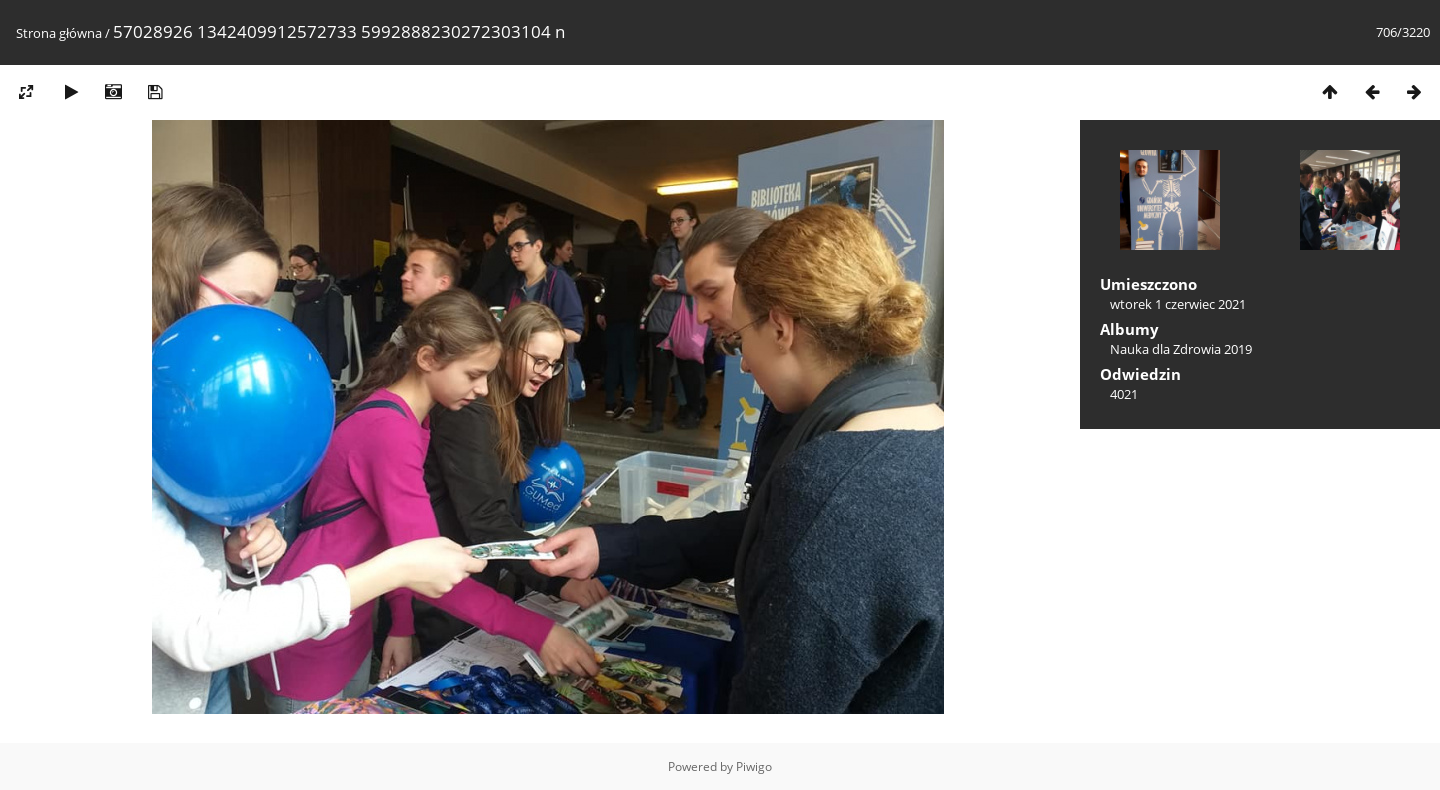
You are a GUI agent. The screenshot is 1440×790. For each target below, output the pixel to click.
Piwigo (754, 766)
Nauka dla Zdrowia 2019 (1181, 349)
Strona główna (59, 33)
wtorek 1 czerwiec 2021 (1178, 304)
